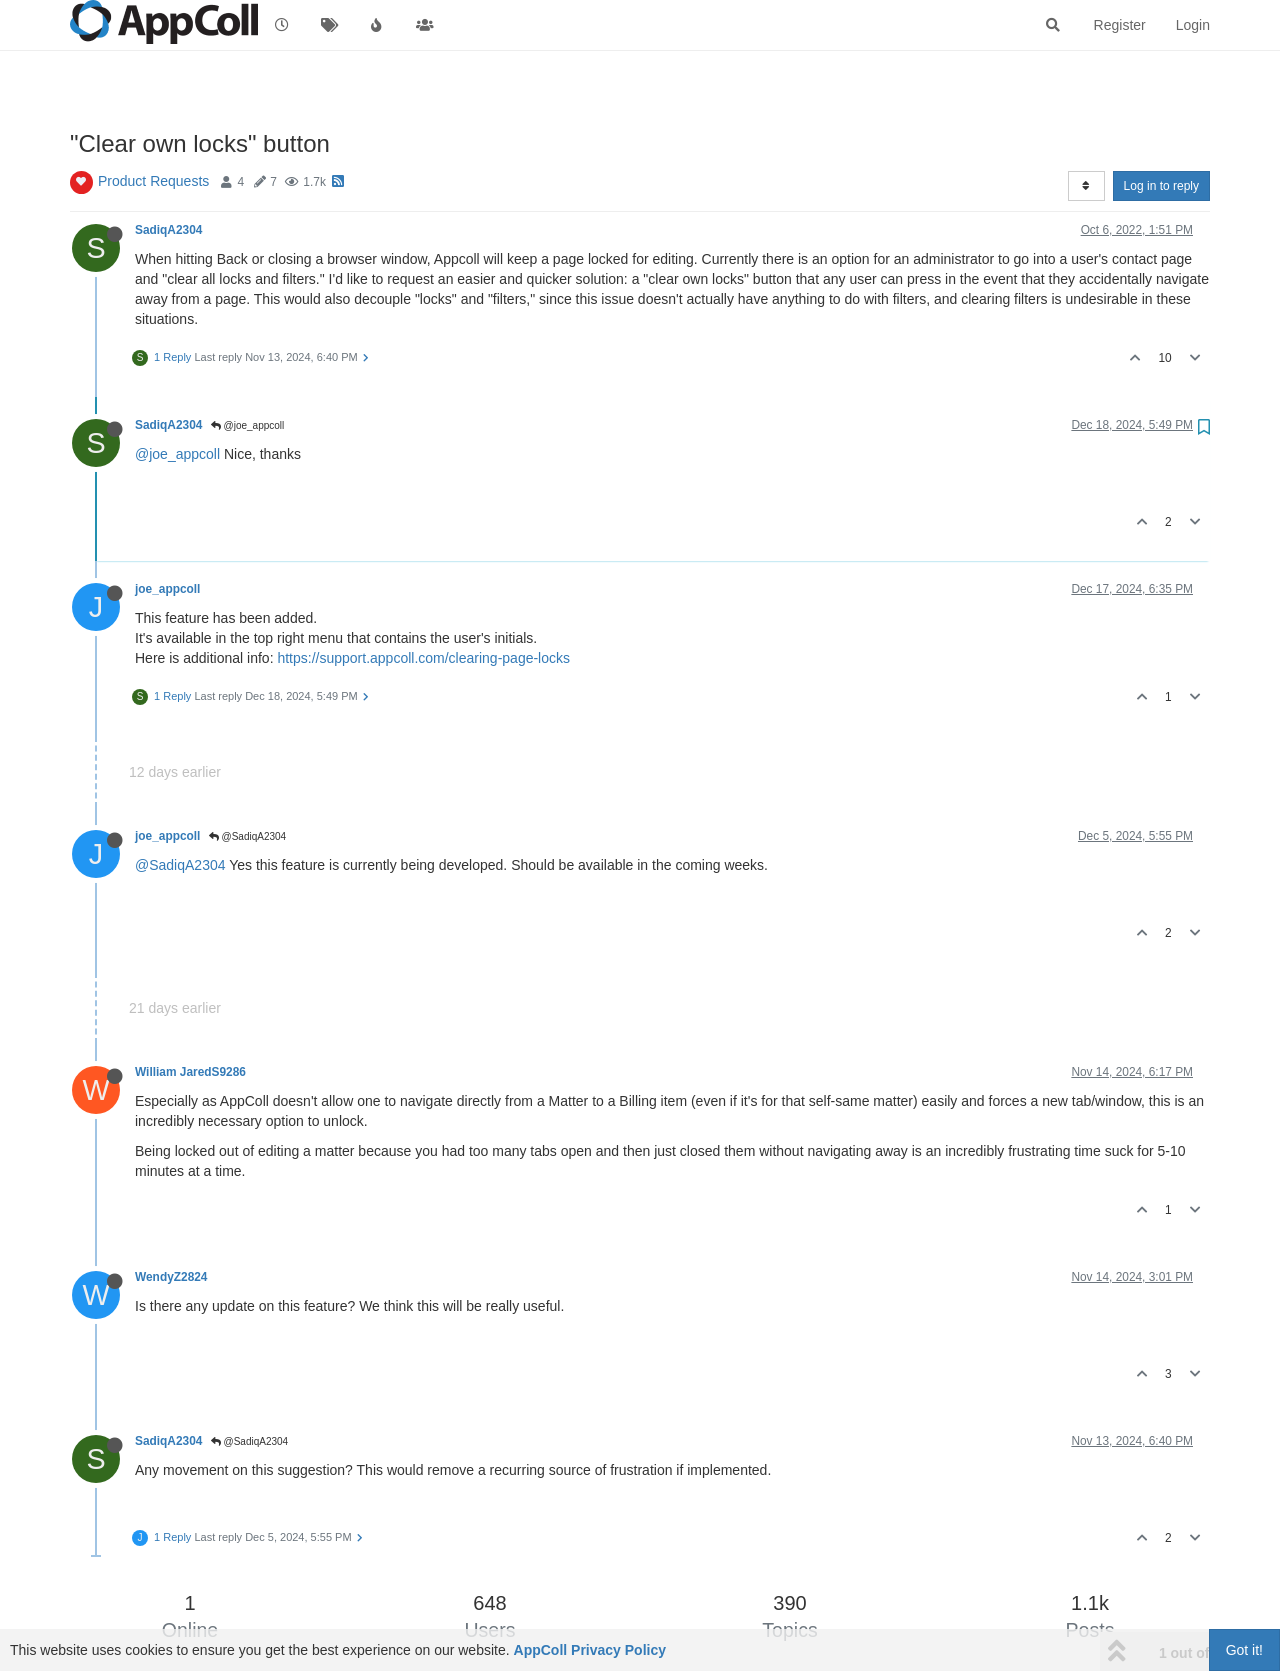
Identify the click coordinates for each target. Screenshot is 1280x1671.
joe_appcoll (167, 589)
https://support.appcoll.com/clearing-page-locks (423, 658)
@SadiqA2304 (247, 836)
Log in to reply (1161, 186)
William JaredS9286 (190, 1072)
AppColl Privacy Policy (590, 1650)
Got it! (1244, 1650)
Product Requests (153, 181)
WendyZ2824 (171, 1277)
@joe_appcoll (248, 425)
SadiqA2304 (168, 230)
